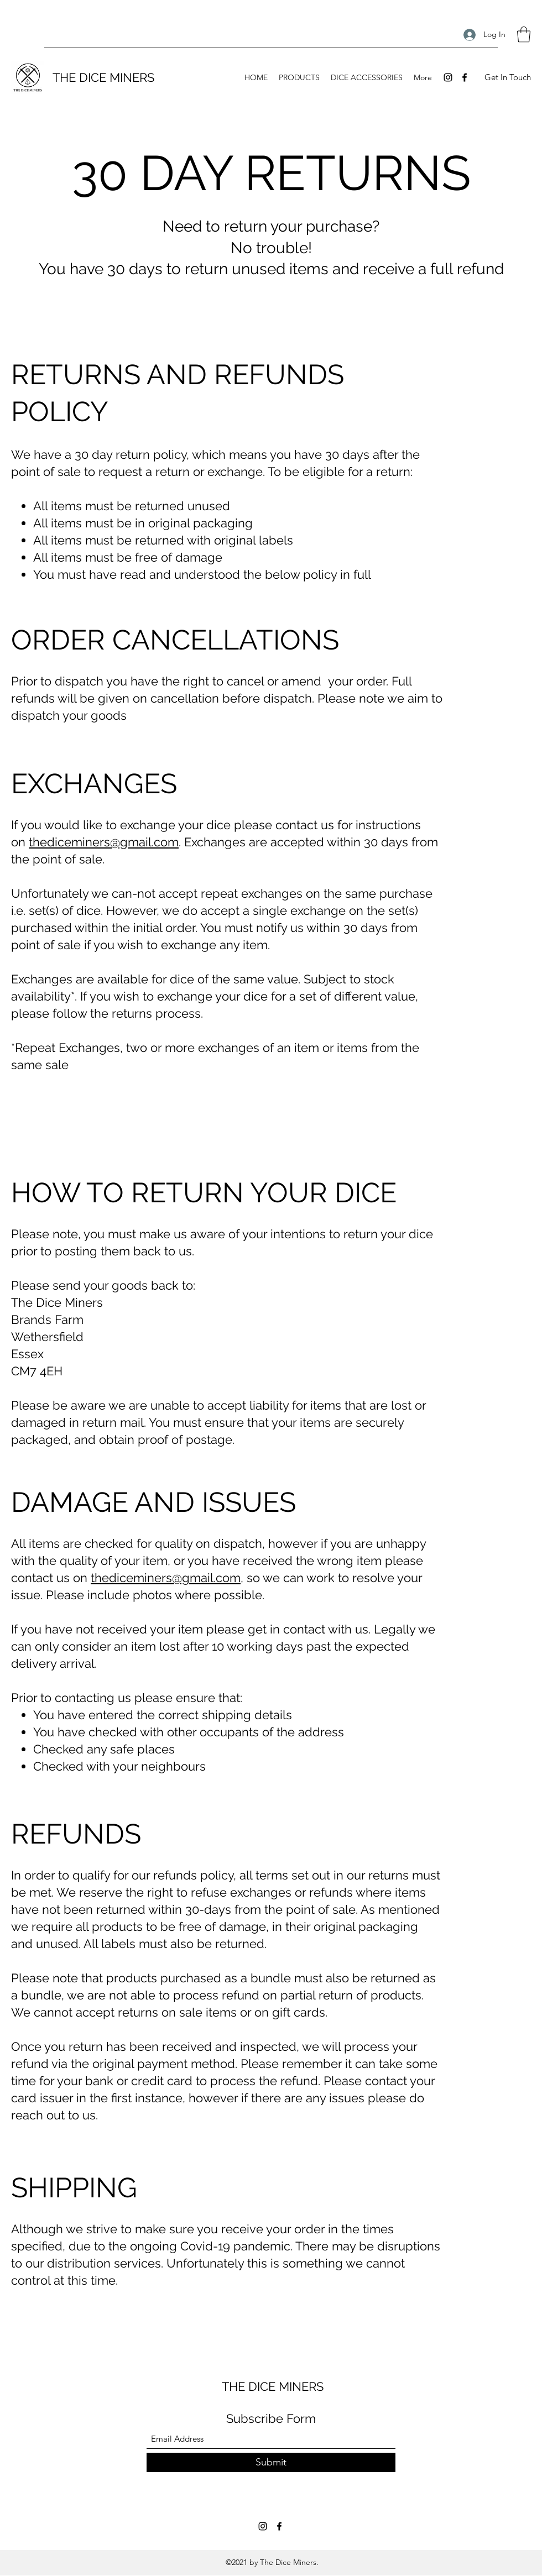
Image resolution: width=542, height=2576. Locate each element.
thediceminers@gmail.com (104, 842)
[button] (523, 35)
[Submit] (271, 2462)
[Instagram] (448, 77)
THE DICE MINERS (103, 77)
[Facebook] (464, 77)
